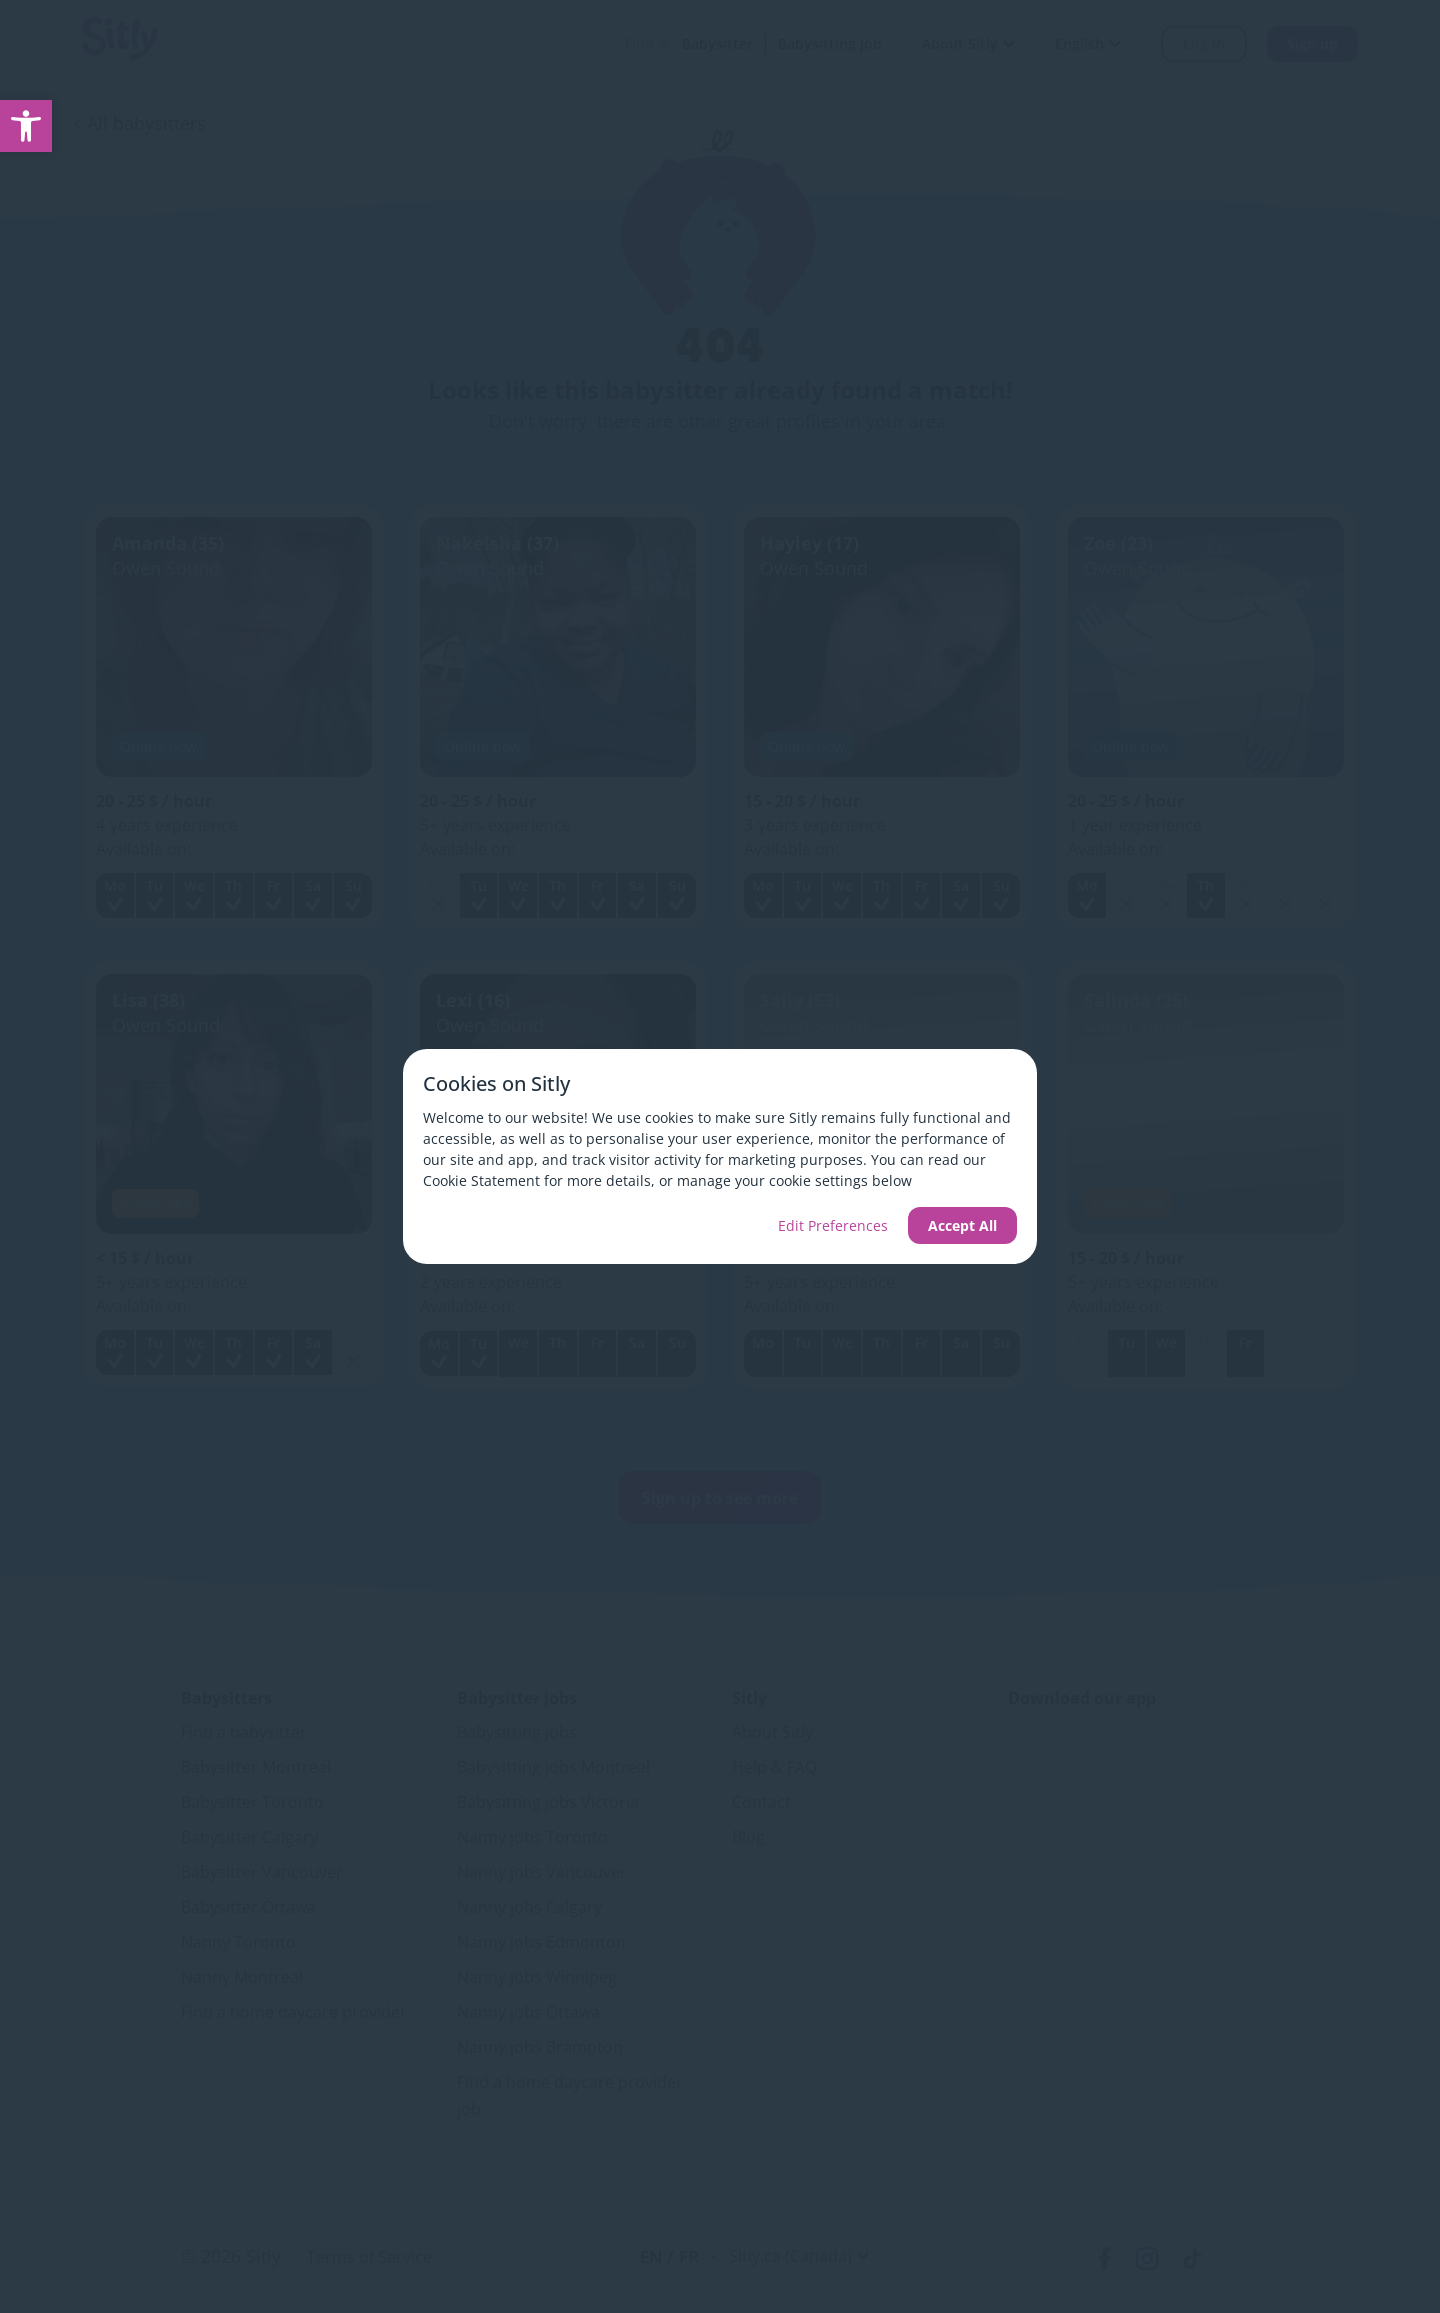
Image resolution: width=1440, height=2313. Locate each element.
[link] (26, 126)
